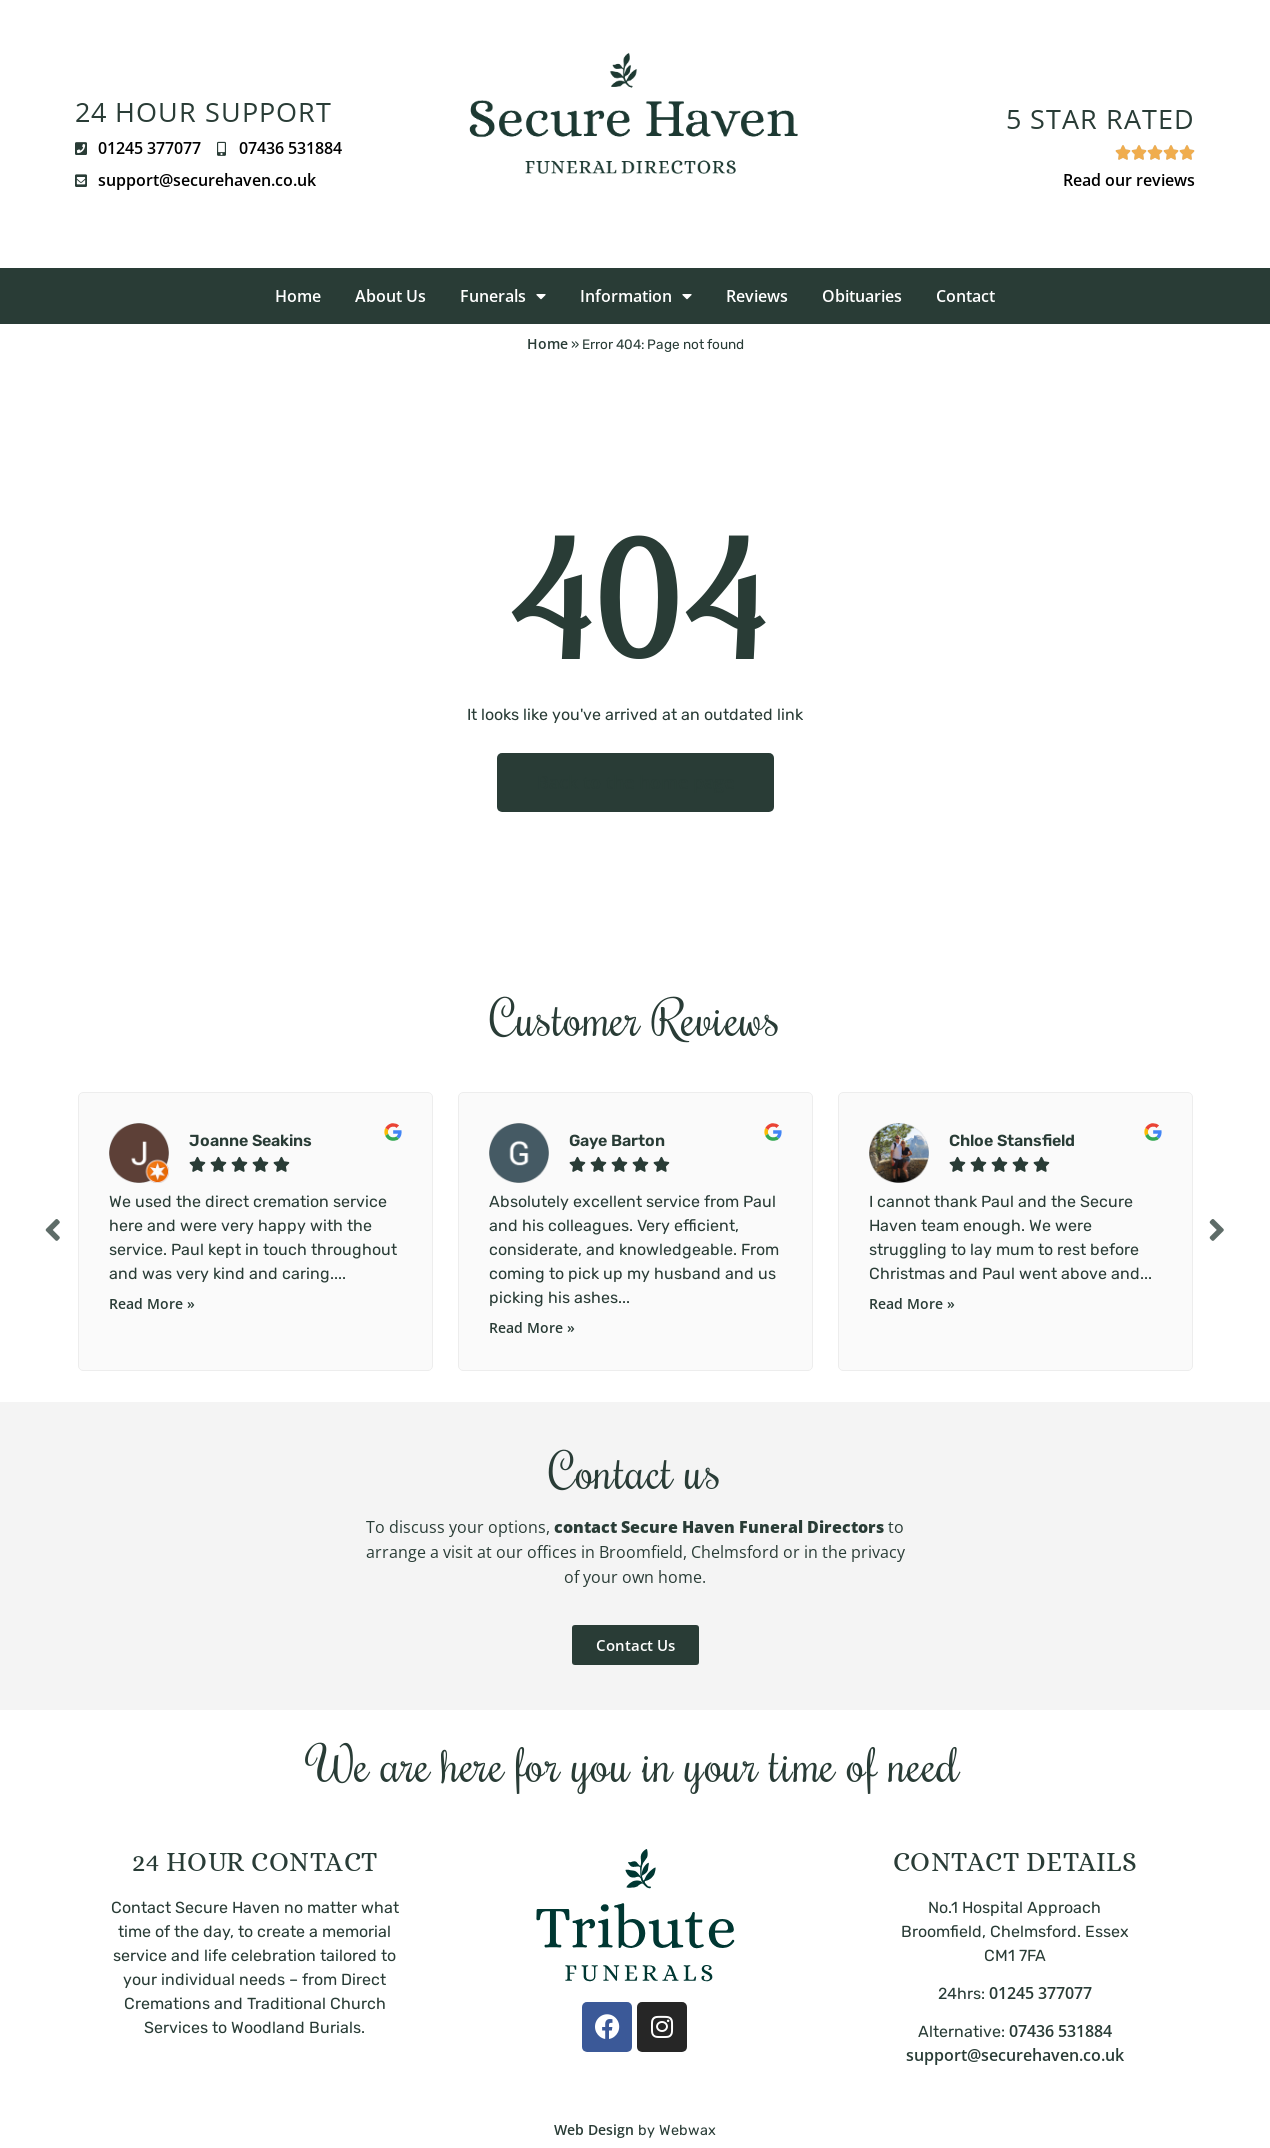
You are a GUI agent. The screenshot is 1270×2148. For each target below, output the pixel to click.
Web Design (594, 2129)
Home (298, 296)
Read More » (152, 1303)
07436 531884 (1060, 2031)
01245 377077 (1040, 1993)
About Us (390, 296)
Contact (965, 296)
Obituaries (862, 296)
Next (1220, 1229)
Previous (50, 1229)
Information (636, 296)
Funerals (503, 296)
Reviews (757, 296)
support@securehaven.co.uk (1015, 2055)
